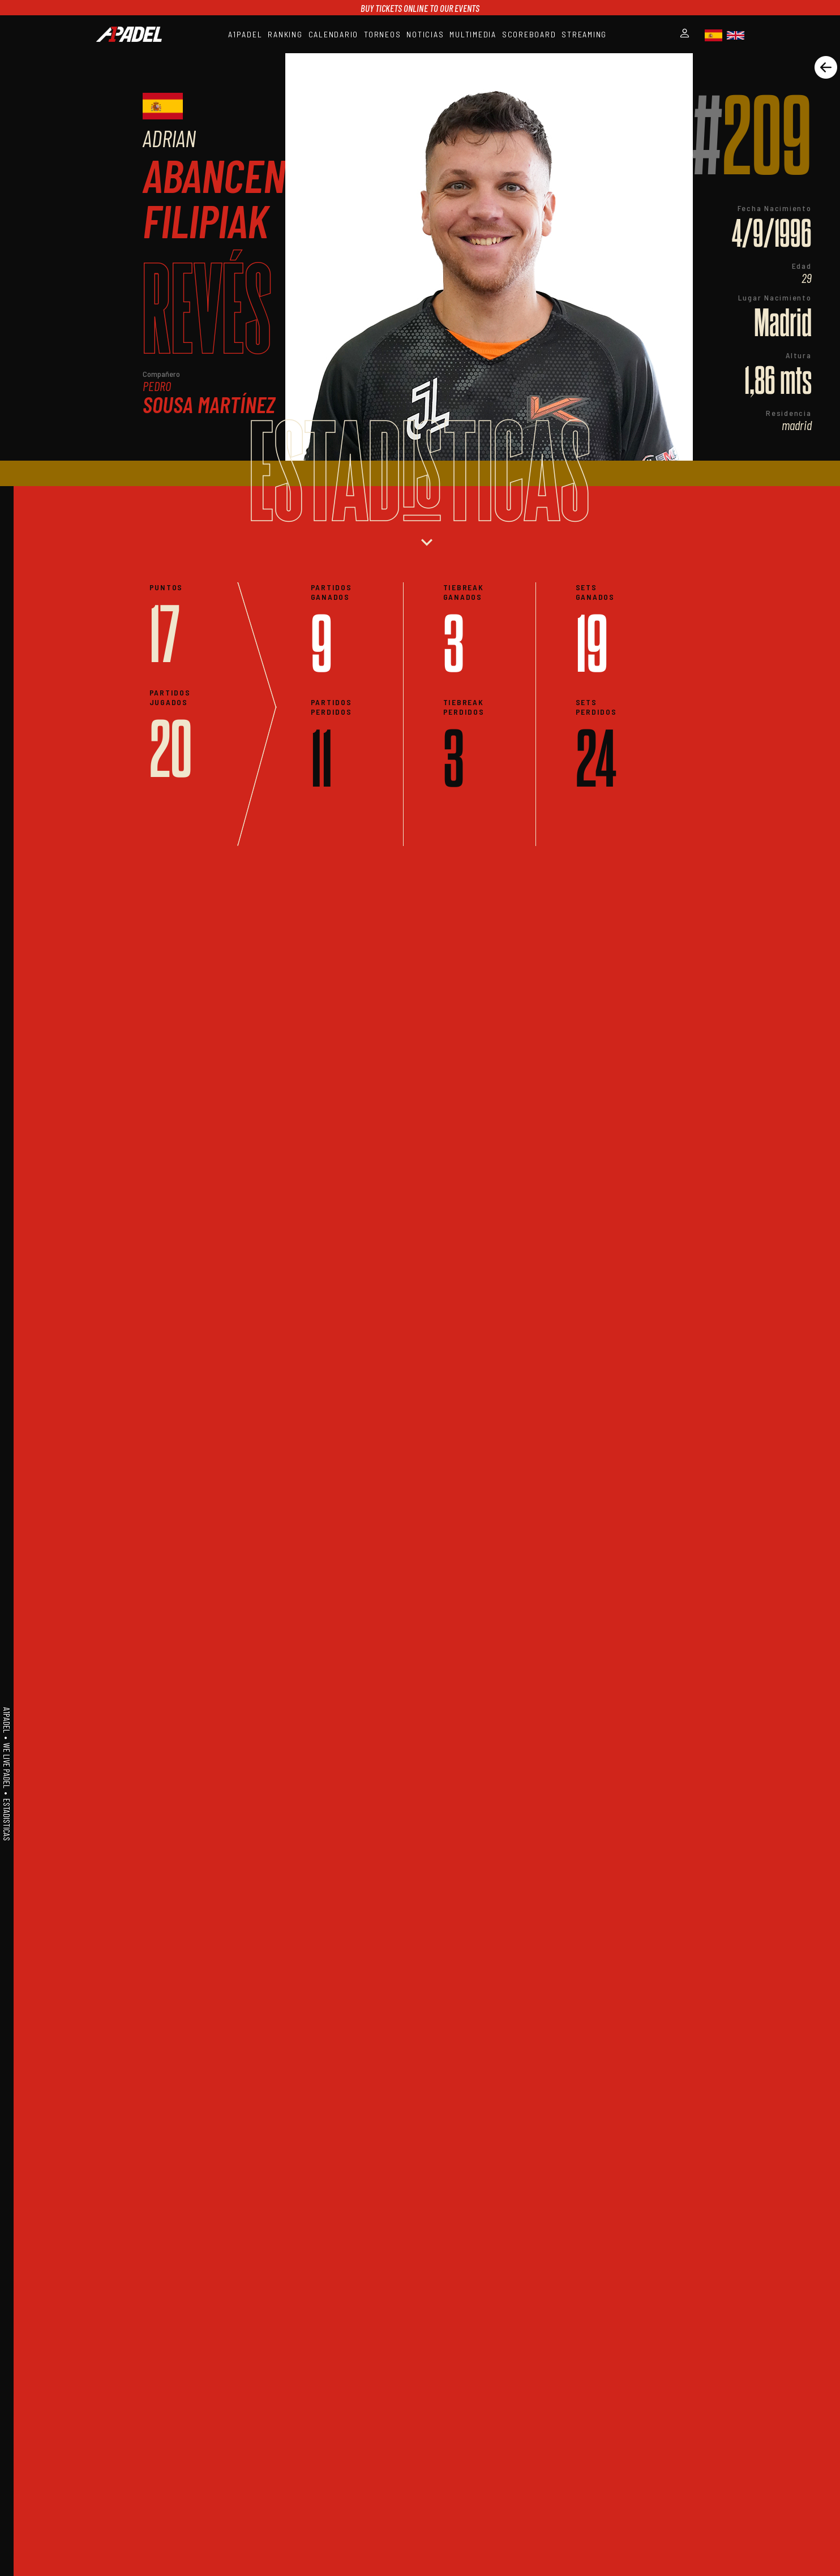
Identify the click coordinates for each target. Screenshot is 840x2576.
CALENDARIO (333, 34)
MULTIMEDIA (472, 34)
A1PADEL (245, 34)
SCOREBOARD (529, 34)
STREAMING (584, 34)
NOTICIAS (425, 34)
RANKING (285, 34)
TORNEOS (382, 34)
